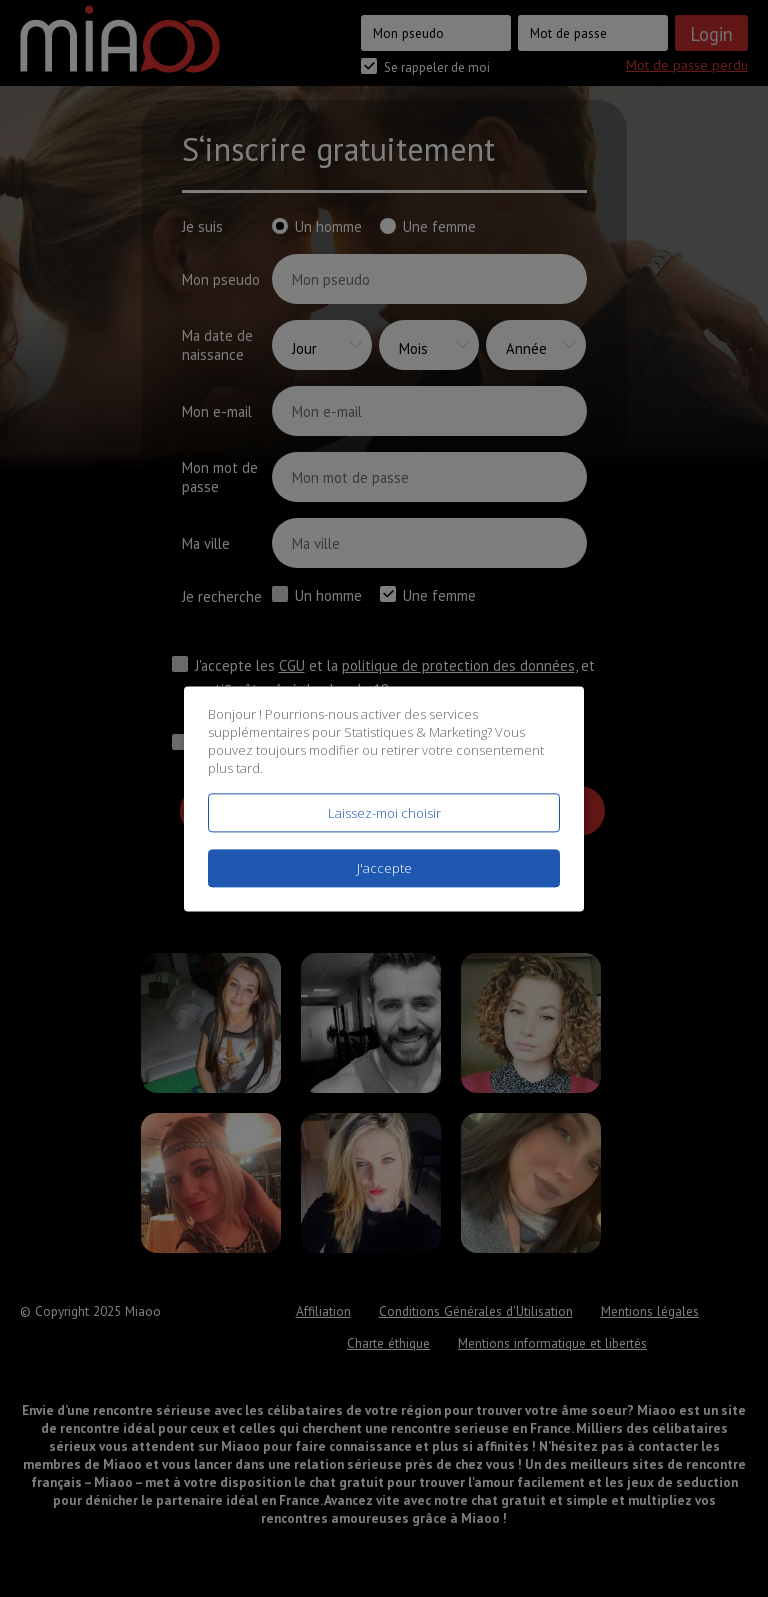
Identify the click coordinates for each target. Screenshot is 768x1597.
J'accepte (384, 868)
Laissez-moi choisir (384, 813)
